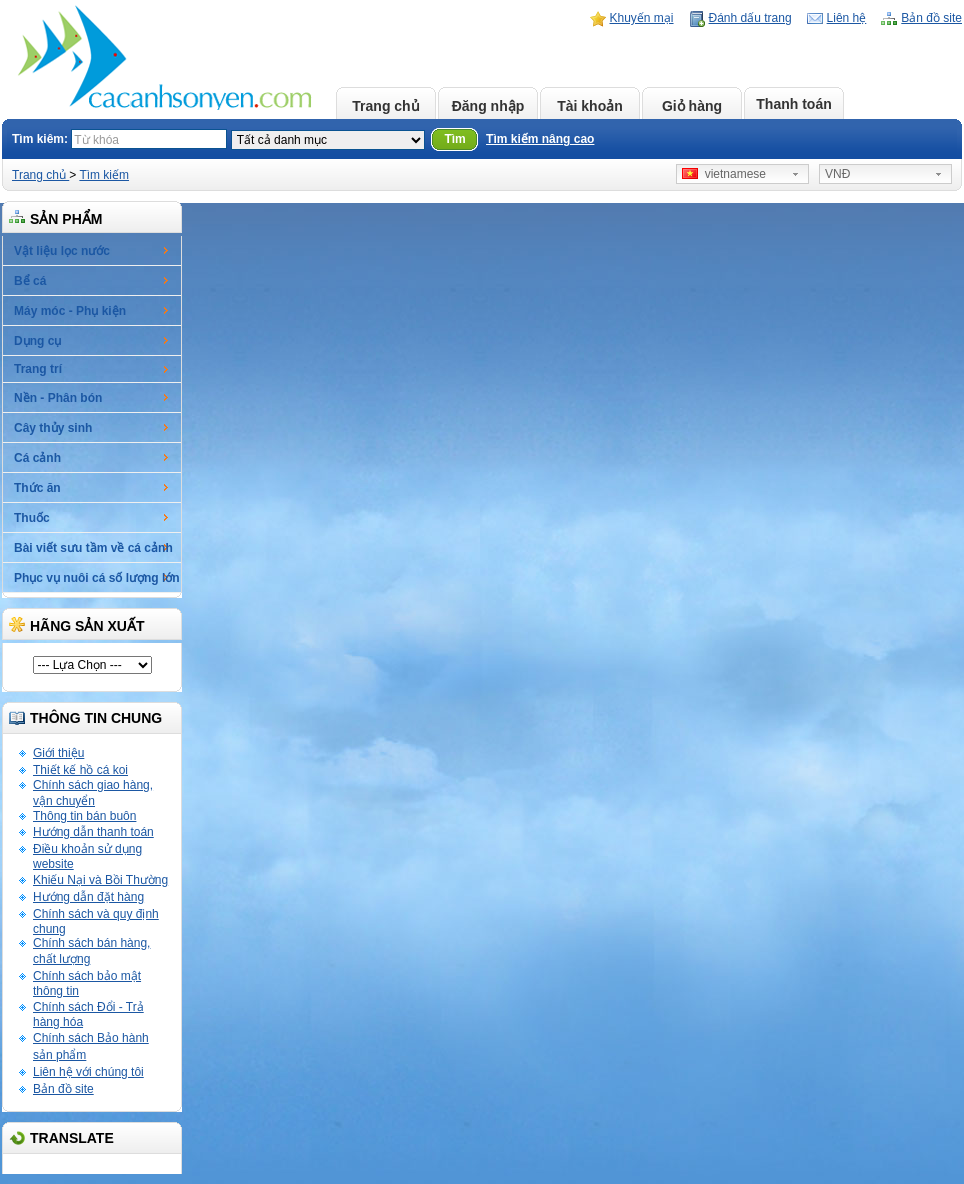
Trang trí (38, 369)
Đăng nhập (488, 106)
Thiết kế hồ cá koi (80, 770)
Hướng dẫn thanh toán (93, 832)
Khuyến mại (642, 18)
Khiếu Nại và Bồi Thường (100, 880)
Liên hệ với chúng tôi (88, 1072)
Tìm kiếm (104, 175)
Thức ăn (37, 488)
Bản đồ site (931, 18)
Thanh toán (793, 104)
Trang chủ (385, 106)
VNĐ (837, 174)
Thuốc (32, 518)
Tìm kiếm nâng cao (540, 139)
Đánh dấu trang (750, 18)
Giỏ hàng (692, 106)
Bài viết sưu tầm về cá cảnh (93, 548)
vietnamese (724, 174)
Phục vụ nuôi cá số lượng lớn (97, 578)
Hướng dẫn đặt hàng (88, 897)
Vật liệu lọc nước (62, 251)
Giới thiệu (58, 753)
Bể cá (30, 281)
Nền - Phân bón (58, 398)
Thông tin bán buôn (84, 816)
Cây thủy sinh (53, 428)
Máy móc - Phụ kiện (70, 311)
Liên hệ (847, 18)
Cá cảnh (37, 458)
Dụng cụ (37, 341)
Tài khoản (590, 106)
